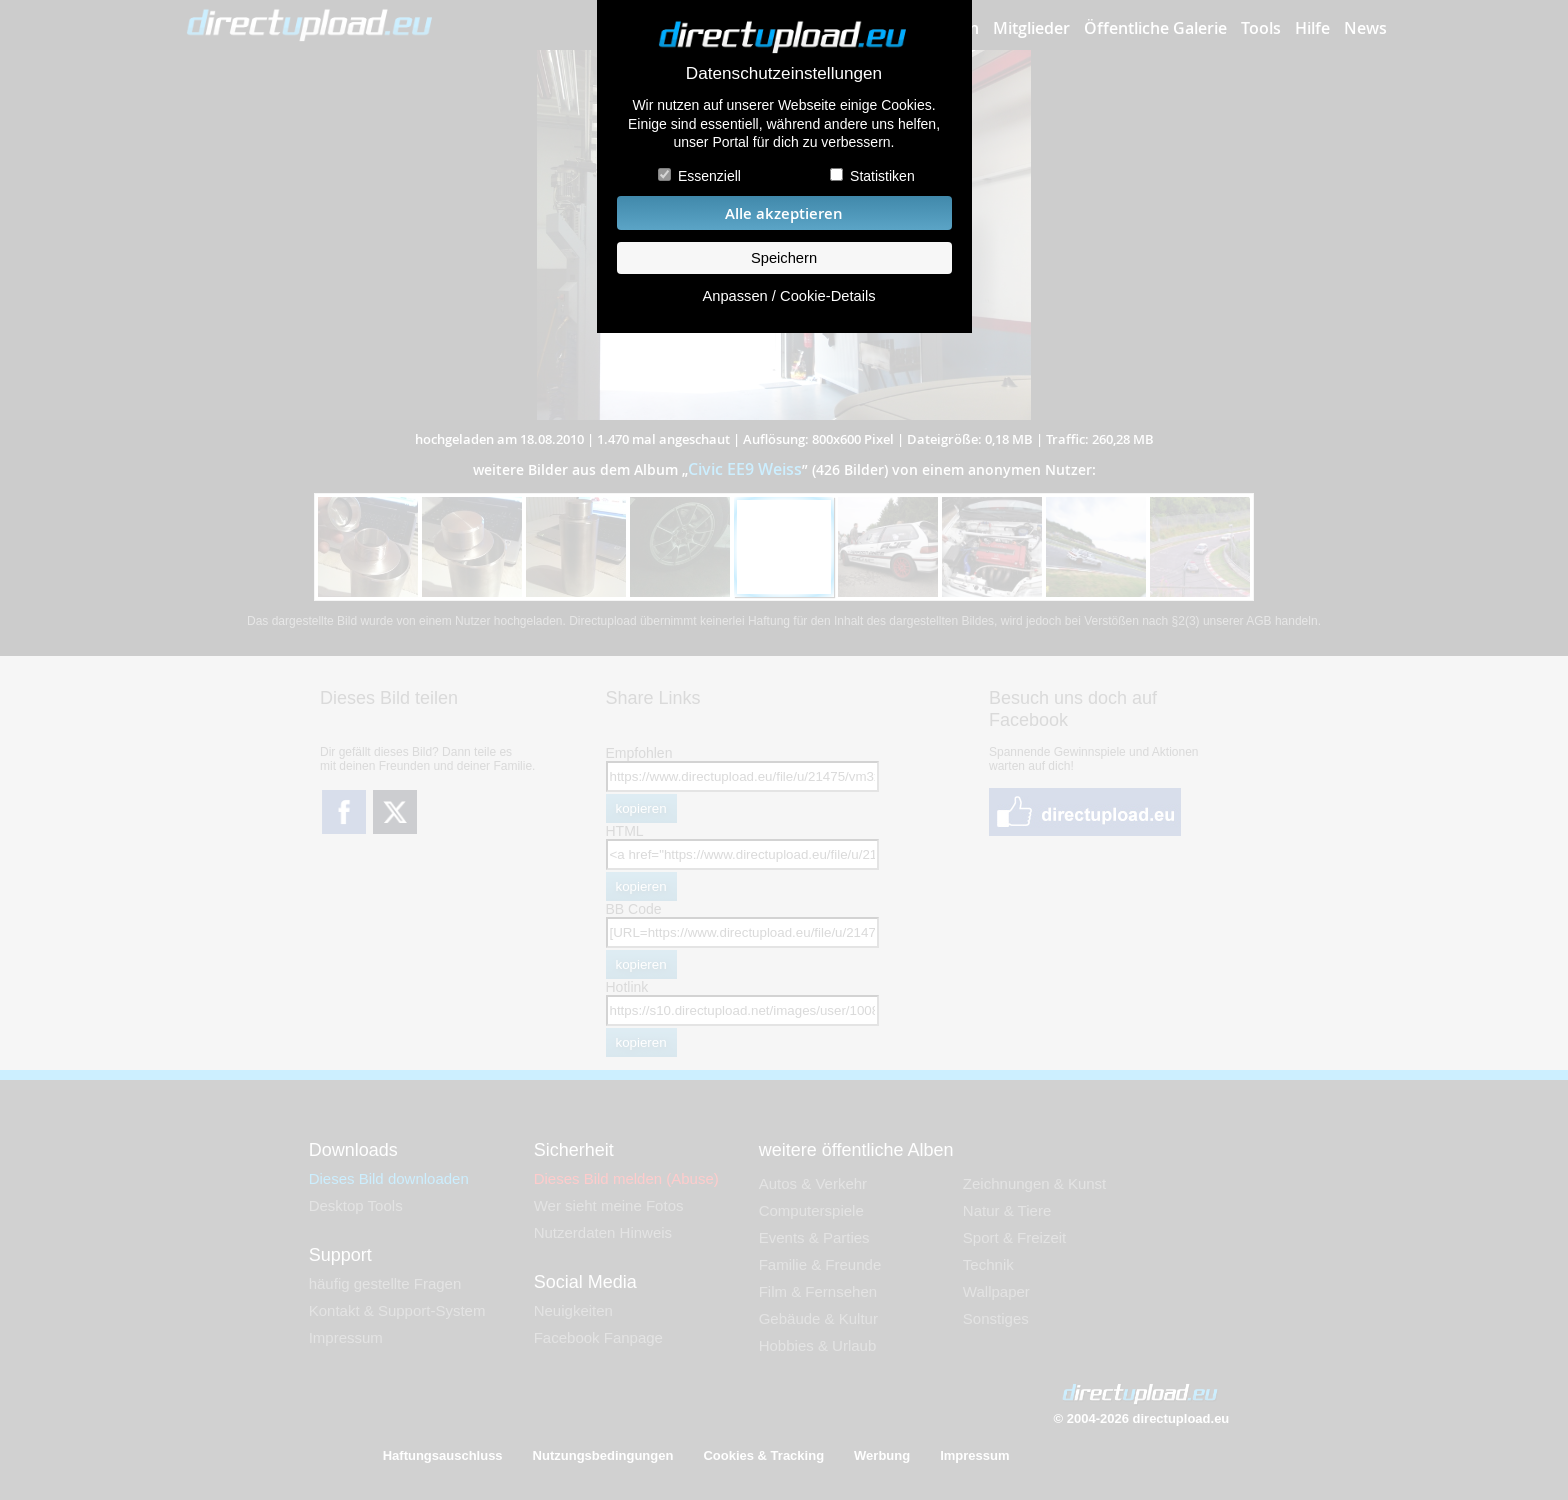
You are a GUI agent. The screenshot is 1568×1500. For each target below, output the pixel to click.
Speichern (784, 258)
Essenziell (709, 176)
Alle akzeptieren (784, 213)
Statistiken (882, 176)
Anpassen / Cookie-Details (788, 296)
